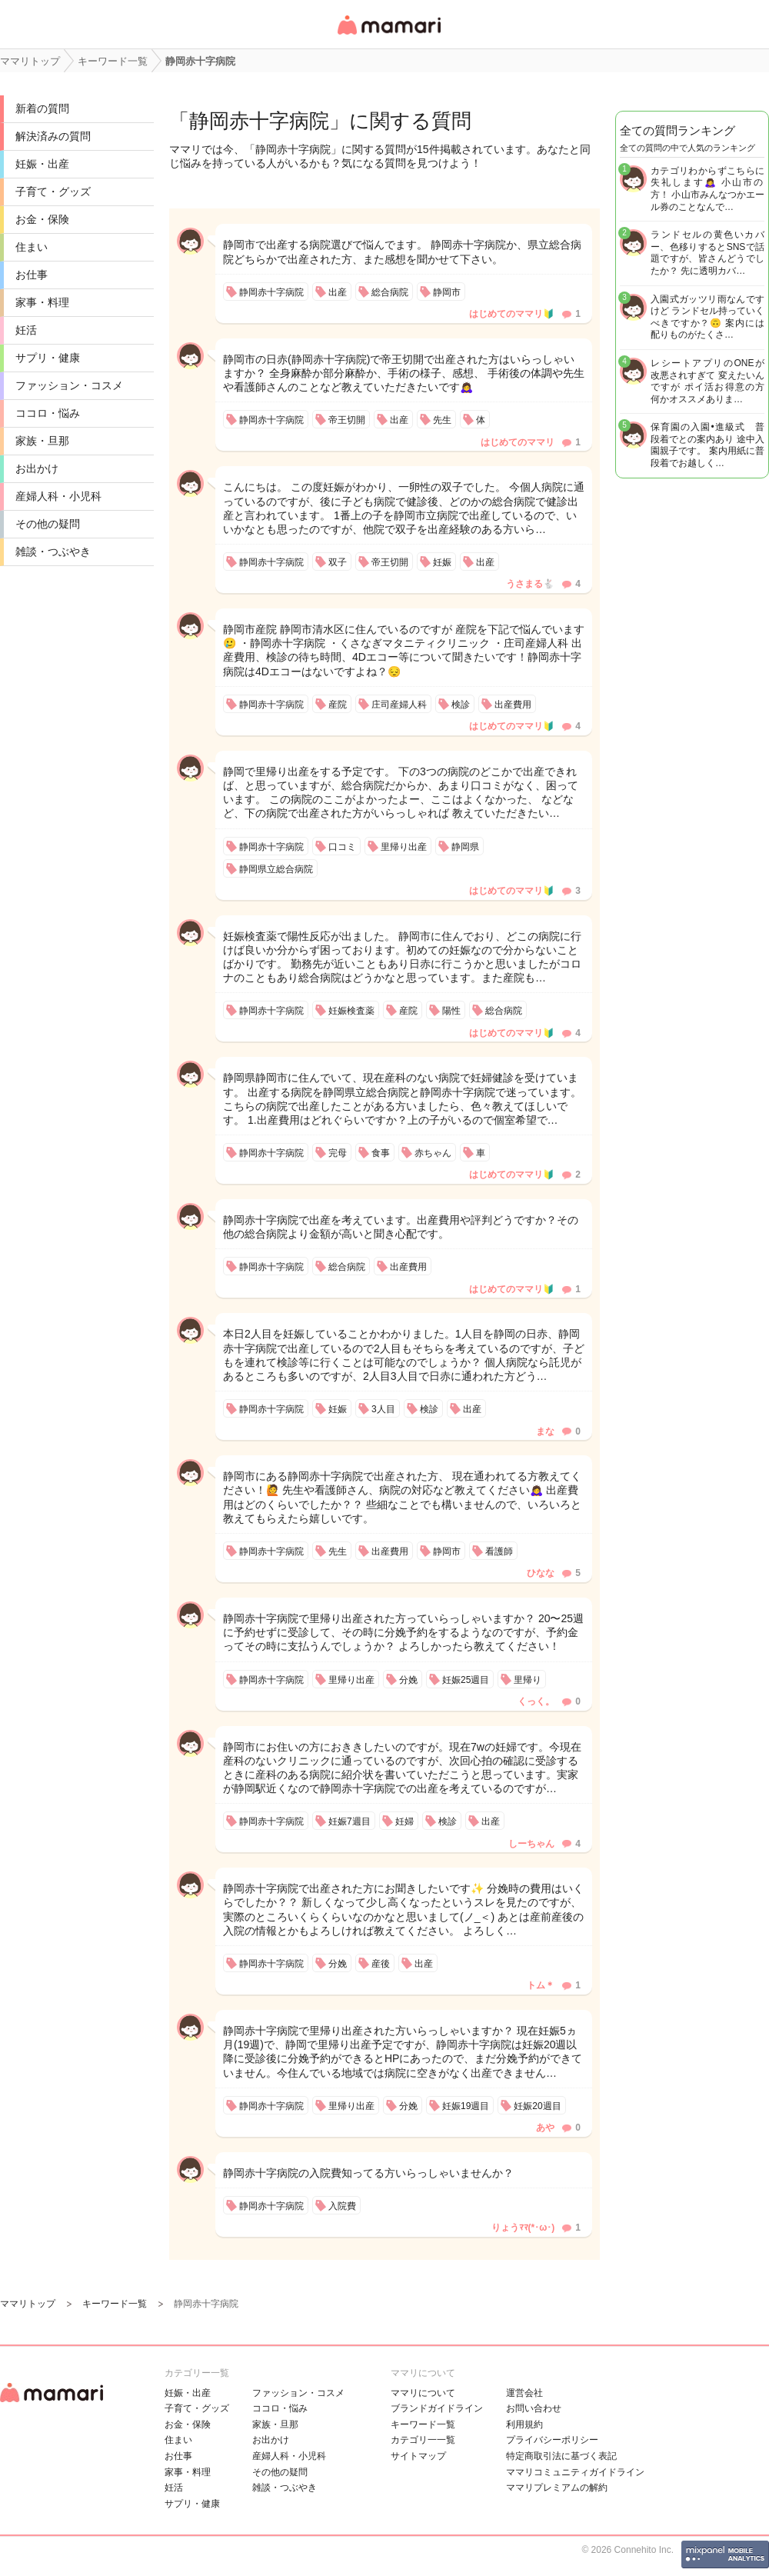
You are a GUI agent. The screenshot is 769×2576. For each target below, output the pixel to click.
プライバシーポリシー (552, 2439)
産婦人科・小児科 (58, 496)
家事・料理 (42, 302)
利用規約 (524, 2424)
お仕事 (31, 274)
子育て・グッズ (53, 191)
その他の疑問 (47, 524)
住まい (31, 247)
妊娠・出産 (42, 164)
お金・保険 (42, 219)
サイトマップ (418, 2456)
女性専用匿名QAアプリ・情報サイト (388, 35)
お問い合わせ (533, 2408)
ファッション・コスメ (69, 385)
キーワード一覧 (423, 2424)
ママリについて (423, 2393)
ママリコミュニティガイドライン (575, 2472)
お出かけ (36, 468)
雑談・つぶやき (53, 551)
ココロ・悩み (47, 413)
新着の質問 (42, 108)
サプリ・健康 (47, 358)
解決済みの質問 (53, 136)
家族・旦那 (42, 441)
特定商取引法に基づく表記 (561, 2456)
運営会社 (524, 2393)
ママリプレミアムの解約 (557, 2487)
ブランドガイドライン (437, 2408)
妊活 (26, 330)
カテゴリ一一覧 (423, 2439)
